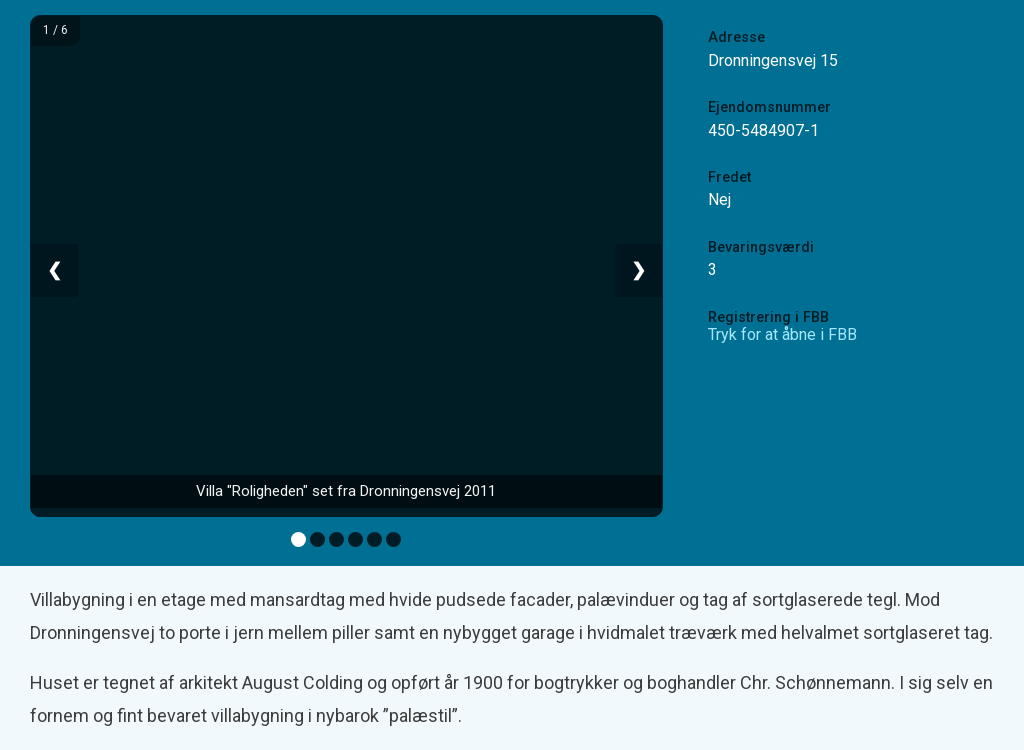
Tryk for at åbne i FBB (782, 334)
